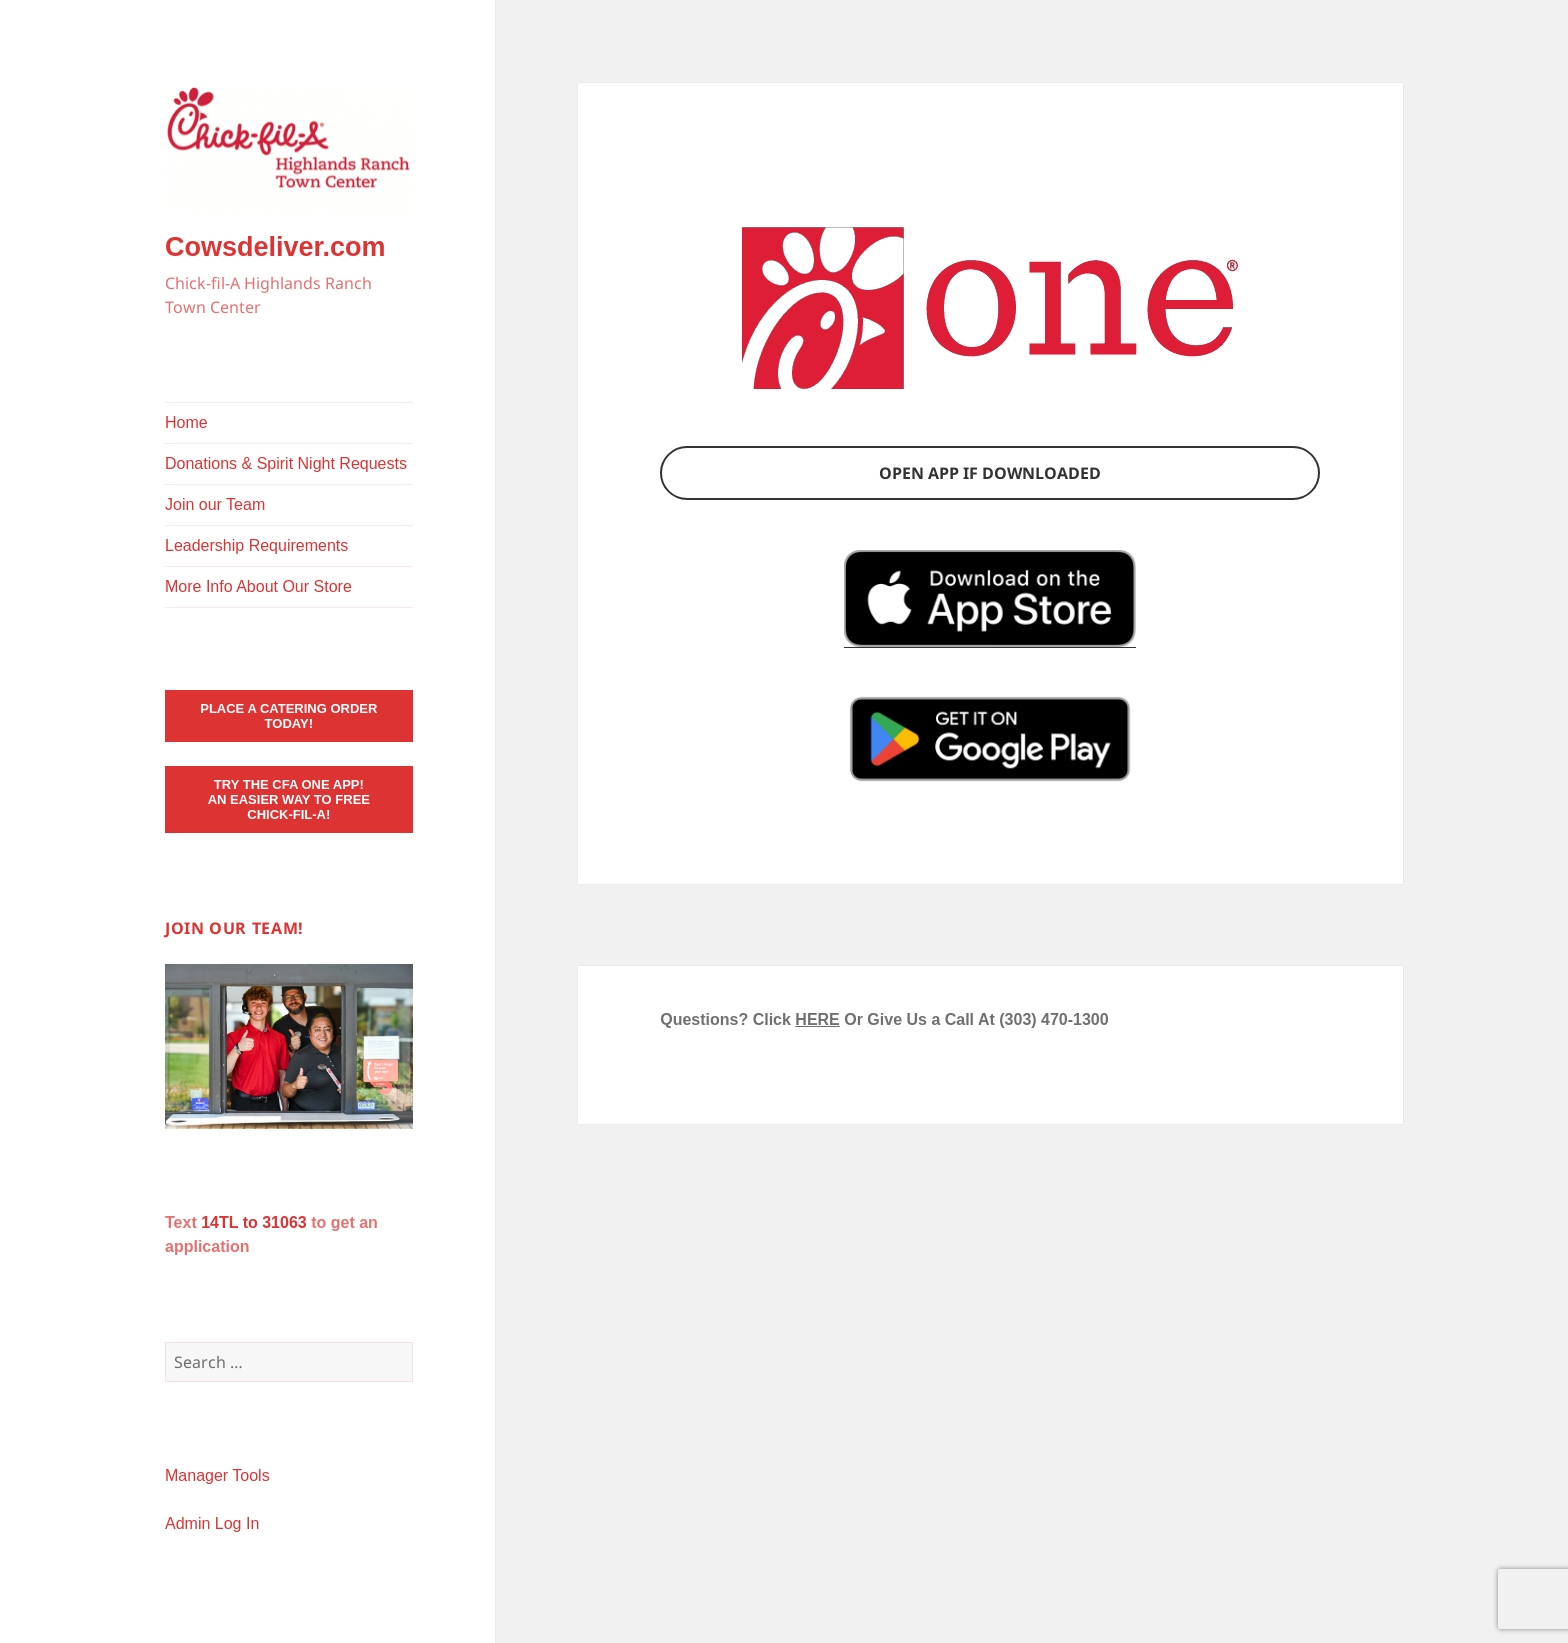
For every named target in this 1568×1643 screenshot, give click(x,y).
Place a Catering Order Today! (288, 716)
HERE (817, 1019)
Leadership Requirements (256, 545)
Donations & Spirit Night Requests (286, 463)
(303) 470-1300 (1053, 1019)
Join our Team (215, 504)
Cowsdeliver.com (275, 247)
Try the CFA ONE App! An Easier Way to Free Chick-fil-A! (289, 799)
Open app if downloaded (990, 473)
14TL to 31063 (254, 1222)
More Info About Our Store (258, 586)
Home (186, 422)
